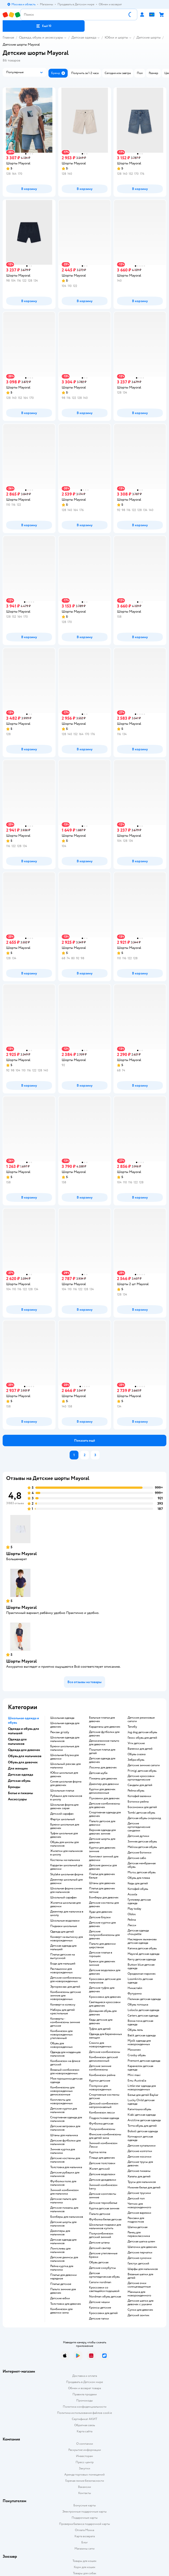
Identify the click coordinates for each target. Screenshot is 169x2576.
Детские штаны (99, 2242)
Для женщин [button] (18, 1768)
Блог (84, 2542)
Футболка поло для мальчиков (63, 2183)
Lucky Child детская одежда (141, 2102)
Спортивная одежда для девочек (105, 1814)
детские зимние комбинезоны (100, 2067)
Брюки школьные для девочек (64, 1826)
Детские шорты (148, 37)
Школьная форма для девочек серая (64, 1806)
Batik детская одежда (142, 2035)
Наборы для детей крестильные (62, 2011)
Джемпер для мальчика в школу (66, 1913)
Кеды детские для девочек (100, 2021)
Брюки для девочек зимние (102, 1963)
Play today (134, 1909)
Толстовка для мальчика (66, 2167)
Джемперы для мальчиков (60, 2232)
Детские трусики (139, 2193)
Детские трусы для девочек (140, 2163)
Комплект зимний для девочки (103, 1858)
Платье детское (60, 2284)
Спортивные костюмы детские (104, 2096)
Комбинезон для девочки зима (61, 2310)
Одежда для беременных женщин (105, 2035)
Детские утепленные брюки (103, 2255)
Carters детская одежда (143, 2015)
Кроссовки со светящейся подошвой (104, 2289)
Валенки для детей (140, 1749)
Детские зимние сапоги (144, 1765)
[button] (44, 26)
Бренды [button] (14, 1787)
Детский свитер (100, 2248)
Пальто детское (99, 2214)
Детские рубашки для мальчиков (64, 2174)
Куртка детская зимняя (104, 2208)
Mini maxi (134, 2075)
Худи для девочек (100, 1912)
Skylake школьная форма (66, 1874)
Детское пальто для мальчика (63, 2200)
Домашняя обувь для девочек (103, 2012)
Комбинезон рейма (102, 2075)
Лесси (132, 1925)
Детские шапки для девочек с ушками (140, 2302)
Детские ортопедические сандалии (139, 1827)
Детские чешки (99, 2302)
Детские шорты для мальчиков (63, 2223)
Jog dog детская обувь (142, 1732)
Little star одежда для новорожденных (142, 2087)
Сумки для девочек (140, 2310)
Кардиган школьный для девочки (66, 1867)
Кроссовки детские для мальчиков (105, 1980)
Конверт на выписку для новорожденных (66, 1938)
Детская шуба (98, 1773)
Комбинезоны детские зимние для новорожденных (65, 1995)
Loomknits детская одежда (140, 1980)
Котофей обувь (138, 1889)
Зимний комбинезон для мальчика (64, 2191)
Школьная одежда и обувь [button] (23, 1720)
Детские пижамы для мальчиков (64, 2209)
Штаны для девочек (102, 1883)
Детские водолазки (102, 2174)
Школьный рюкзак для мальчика (65, 1765)
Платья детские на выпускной (62, 1956)
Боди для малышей (62, 1963)
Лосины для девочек (103, 1767)
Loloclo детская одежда (143, 2010)
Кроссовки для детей (103, 2313)
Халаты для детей (139, 2176)
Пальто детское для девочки (102, 1823)
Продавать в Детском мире (84, 2382)
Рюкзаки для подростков (136, 2219)
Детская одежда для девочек (102, 1760)
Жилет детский (99, 2169)
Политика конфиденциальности (84, 2407)
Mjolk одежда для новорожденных (139, 2042)
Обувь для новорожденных (61, 2045)
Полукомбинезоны (102, 2129)
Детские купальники (142, 2145)
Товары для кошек (84, 2561)
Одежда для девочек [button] (24, 1750)
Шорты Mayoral (21, 1553)
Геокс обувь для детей (142, 1738)
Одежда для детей (62, 1931)
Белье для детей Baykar (143, 2095)
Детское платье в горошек (100, 1954)
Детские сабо (137, 1858)
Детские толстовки (102, 2163)
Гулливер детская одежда (139, 1901)
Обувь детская (98, 2262)
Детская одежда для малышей (63, 1947)
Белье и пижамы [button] (20, 1793)
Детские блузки (100, 1917)
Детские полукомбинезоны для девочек (104, 1935)
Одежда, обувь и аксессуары (41, 37)
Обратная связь (84, 2425)
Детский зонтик (138, 2315)
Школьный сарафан (63, 1897)
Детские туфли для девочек (101, 1989)
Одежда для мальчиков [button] (17, 1741)
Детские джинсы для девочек (103, 1867)
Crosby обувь (137, 2055)
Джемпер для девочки (104, 1784)
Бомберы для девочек (104, 1897)
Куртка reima (97, 2152)
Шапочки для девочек (142, 2247)
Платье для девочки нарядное (63, 2276)
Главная (8, 37)
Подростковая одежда (104, 2118)
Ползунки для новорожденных (100, 2087)
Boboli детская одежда (143, 2131)
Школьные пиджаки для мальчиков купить (105, 2226)
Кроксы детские (100, 2307)
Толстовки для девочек (65, 2304)
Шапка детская (137, 2227)
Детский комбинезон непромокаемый (103, 2105)
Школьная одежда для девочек (64, 1724)
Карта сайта (84, 2431)
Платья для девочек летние (102, 1890)
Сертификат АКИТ (84, 2419)
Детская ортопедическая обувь (104, 2275)
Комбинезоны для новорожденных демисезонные (62, 2091)
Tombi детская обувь (141, 1812)
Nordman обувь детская (105, 2296)
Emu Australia (137, 2080)
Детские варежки (139, 2213)
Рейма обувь (136, 1790)
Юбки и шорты (116, 37)
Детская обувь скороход (144, 1818)
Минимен (134, 2050)
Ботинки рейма (138, 1801)
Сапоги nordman (100, 2282)
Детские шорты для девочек (102, 1840)
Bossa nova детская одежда (140, 2022)
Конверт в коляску (62, 2004)
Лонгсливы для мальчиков (60, 2250)
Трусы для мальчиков (142, 2182)
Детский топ (136, 2198)
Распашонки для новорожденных (61, 1970)
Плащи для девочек (102, 2158)
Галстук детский (138, 2263)
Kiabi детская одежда (142, 2115)
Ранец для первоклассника (139, 2234)
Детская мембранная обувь (142, 1865)
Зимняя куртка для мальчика (62, 2151)
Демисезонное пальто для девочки (104, 1742)
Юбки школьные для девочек (64, 1774)
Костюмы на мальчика (65, 1860)
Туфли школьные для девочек (64, 1835)
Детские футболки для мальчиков (65, 2142)
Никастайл (135, 1988)
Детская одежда (83, 37)
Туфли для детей (100, 2029)
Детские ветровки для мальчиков (65, 2128)
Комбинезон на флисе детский (65, 2062)
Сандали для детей (140, 1785)
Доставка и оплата (84, 2376)
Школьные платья (62, 1790)
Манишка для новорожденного (139, 2293)
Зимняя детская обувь (142, 1841)
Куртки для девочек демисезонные (102, 1791)
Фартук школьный (62, 1819)
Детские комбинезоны (104, 2052)
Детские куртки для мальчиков (63, 2110)
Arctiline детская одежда (144, 2120)
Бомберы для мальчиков (66, 2217)
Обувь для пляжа (139, 1878)
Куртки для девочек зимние (102, 1849)
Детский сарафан (62, 1814)
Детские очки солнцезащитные (139, 2284)
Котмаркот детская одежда (140, 2138)
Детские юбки (60, 2298)
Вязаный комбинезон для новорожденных (64, 2071)
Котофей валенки (139, 1796)
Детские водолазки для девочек (104, 1972)
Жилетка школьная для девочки (65, 1904)
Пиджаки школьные (63, 1926)
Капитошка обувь (139, 2109)
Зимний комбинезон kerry (103, 2186)
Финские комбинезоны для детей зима (105, 2136)
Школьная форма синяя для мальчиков (66, 1890)
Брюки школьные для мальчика (64, 1748)
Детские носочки (139, 2156)
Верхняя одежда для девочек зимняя (102, 1831)
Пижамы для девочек (103, 1778)
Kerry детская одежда (142, 1959)
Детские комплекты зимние (102, 2195)
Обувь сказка (136, 1754)
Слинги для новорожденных (100, 2044)
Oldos (132, 1914)
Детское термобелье (103, 2203)
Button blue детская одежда (141, 1966)
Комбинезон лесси (102, 2112)
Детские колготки (140, 2151)
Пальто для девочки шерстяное (102, 1945)
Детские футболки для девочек (104, 1733)
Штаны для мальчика (64, 2135)
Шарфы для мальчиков (143, 2269)
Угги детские (136, 1743)
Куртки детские (99, 2080)
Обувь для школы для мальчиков (64, 1843)
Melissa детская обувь (142, 1847)
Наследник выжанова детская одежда (142, 1941)
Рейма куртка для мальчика (61, 2267)
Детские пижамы (139, 2171)
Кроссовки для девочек (105, 1997)
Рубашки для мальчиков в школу (66, 1797)
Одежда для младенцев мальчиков (65, 2053)
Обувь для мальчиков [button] (24, 1756)
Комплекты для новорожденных (61, 2101)
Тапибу (132, 1726)
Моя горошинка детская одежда (66, 2080)
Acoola (132, 1894)
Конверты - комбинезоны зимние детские (65, 2022)
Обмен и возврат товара (84, 2388)
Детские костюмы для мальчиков (65, 2159)
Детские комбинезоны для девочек (104, 1805)
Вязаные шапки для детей (140, 2276)
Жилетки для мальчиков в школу (66, 1852)
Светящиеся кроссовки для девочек (105, 2003)
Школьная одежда (62, 1718)
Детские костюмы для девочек (104, 1904)
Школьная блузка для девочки (64, 1756)
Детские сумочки (139, 2258)
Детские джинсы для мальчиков (64, 2259)
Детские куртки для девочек (102, 1924)
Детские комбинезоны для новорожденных (65, 1979)
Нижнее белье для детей (144, 2187)
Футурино (135, 1993)
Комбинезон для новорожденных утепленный (61, 2034)
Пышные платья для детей (102, 1751)
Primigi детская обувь (142, 1771)
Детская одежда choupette (138, 1932)
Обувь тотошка (138, 2004)
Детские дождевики (102, 2180)
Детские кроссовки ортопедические (141, 1777)
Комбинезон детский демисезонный (103, 2059)
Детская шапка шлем (141, 2241)
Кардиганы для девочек (104, 1726)
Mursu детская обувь (142, 1872)
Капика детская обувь (142, 1948)
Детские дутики (138, 1836)
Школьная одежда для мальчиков (64, 1739)
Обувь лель (135, 2030)
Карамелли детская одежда (140, 2067)
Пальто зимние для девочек (63, 2291)
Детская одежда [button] (20, 1774)
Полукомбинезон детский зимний (101, 2235)
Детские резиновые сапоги (141, 1719)
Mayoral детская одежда (143, 1954)
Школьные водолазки (65, 1920)
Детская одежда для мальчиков (63, 2241)
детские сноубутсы (102, 2268)
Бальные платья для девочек (102, 1719)
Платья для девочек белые (102, 1875)
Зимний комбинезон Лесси (103, 2145)
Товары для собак (84, 2573)
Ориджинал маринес (142, 1974)
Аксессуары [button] (17, 1799)
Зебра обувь (136, 1760)
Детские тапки (99, 2318)
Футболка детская (101, 2123)
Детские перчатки (140, 2252)
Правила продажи (84, 2394)
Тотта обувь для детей (142, 2126)
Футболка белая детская (105, 2219)
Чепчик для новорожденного (139, 2205)
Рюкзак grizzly (59, 1732)
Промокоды (84, 2400)
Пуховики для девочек (104, 1798)
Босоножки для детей (142, 1807)
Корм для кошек (84, 2567)
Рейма (132, 1920)
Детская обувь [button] (19, 1781)
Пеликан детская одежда (144, 1999)
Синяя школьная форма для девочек (65, 1783)
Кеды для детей (138, 1883)
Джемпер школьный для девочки (66, 1881)
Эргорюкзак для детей (65, 1987)
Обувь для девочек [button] (23, 1762)
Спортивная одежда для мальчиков (66, 2119)
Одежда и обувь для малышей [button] (23, 1731)
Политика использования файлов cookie (84, 2413)
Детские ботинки (139, 1852)
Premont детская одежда (144, 2061)
